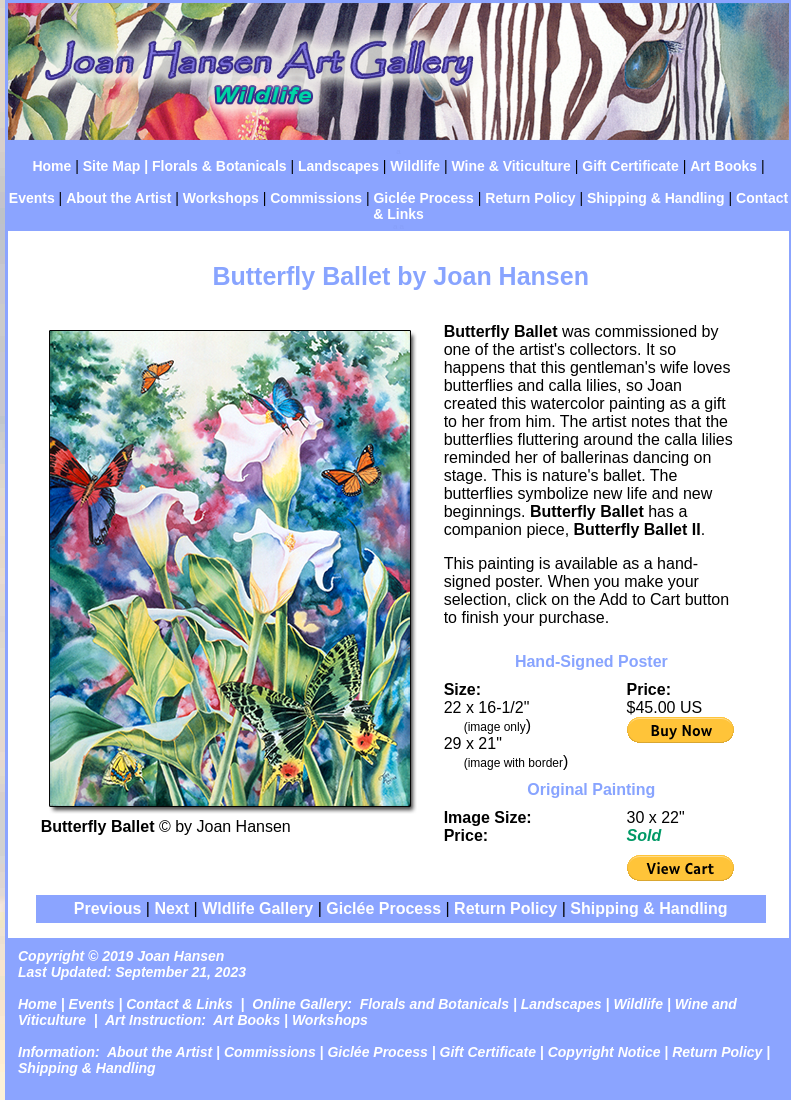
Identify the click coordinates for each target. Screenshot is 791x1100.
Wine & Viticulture (510, 166)
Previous (108, 908)
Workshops (221, 198)
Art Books (723, 166)
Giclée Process (423, 198)
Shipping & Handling (656, 198)
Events (32, 198)
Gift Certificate (630, 166)
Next (171, 908)
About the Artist (118, 198)
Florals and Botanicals (434, 1004)
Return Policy (530, 198)
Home (51, 166)
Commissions (316, 198)
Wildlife (415, 166)
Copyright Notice (604, 1052)
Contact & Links (179, 1004)
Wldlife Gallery (257, 908)
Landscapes (338, 166)
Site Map (109, 166)
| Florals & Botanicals (213, 166)
